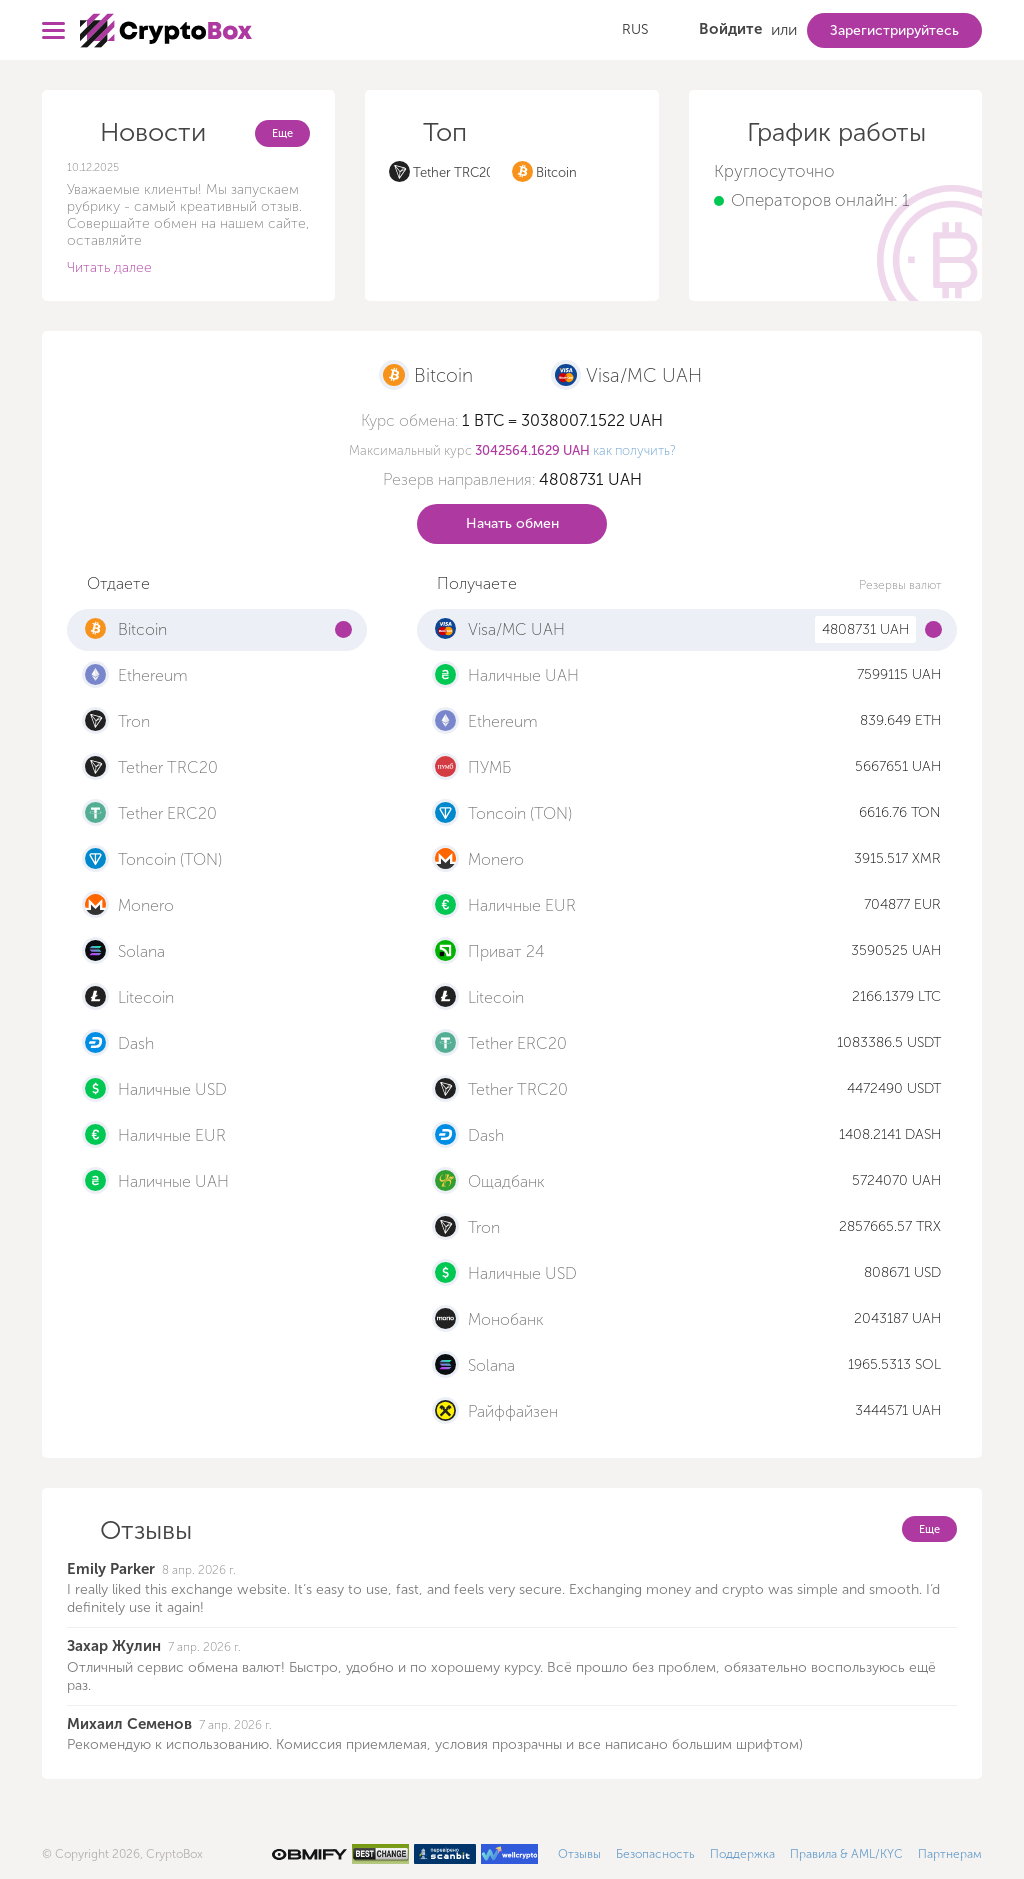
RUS (635, 29)
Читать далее (109, 267)
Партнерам (950, 1854)
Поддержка (742, 1854)
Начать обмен (512, 523)
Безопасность (655, 1854)
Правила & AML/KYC (846, 1854)
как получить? (634, 450)
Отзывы (579, 1854)
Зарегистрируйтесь (894, 30)
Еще (282, 133)
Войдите (730, 29)
